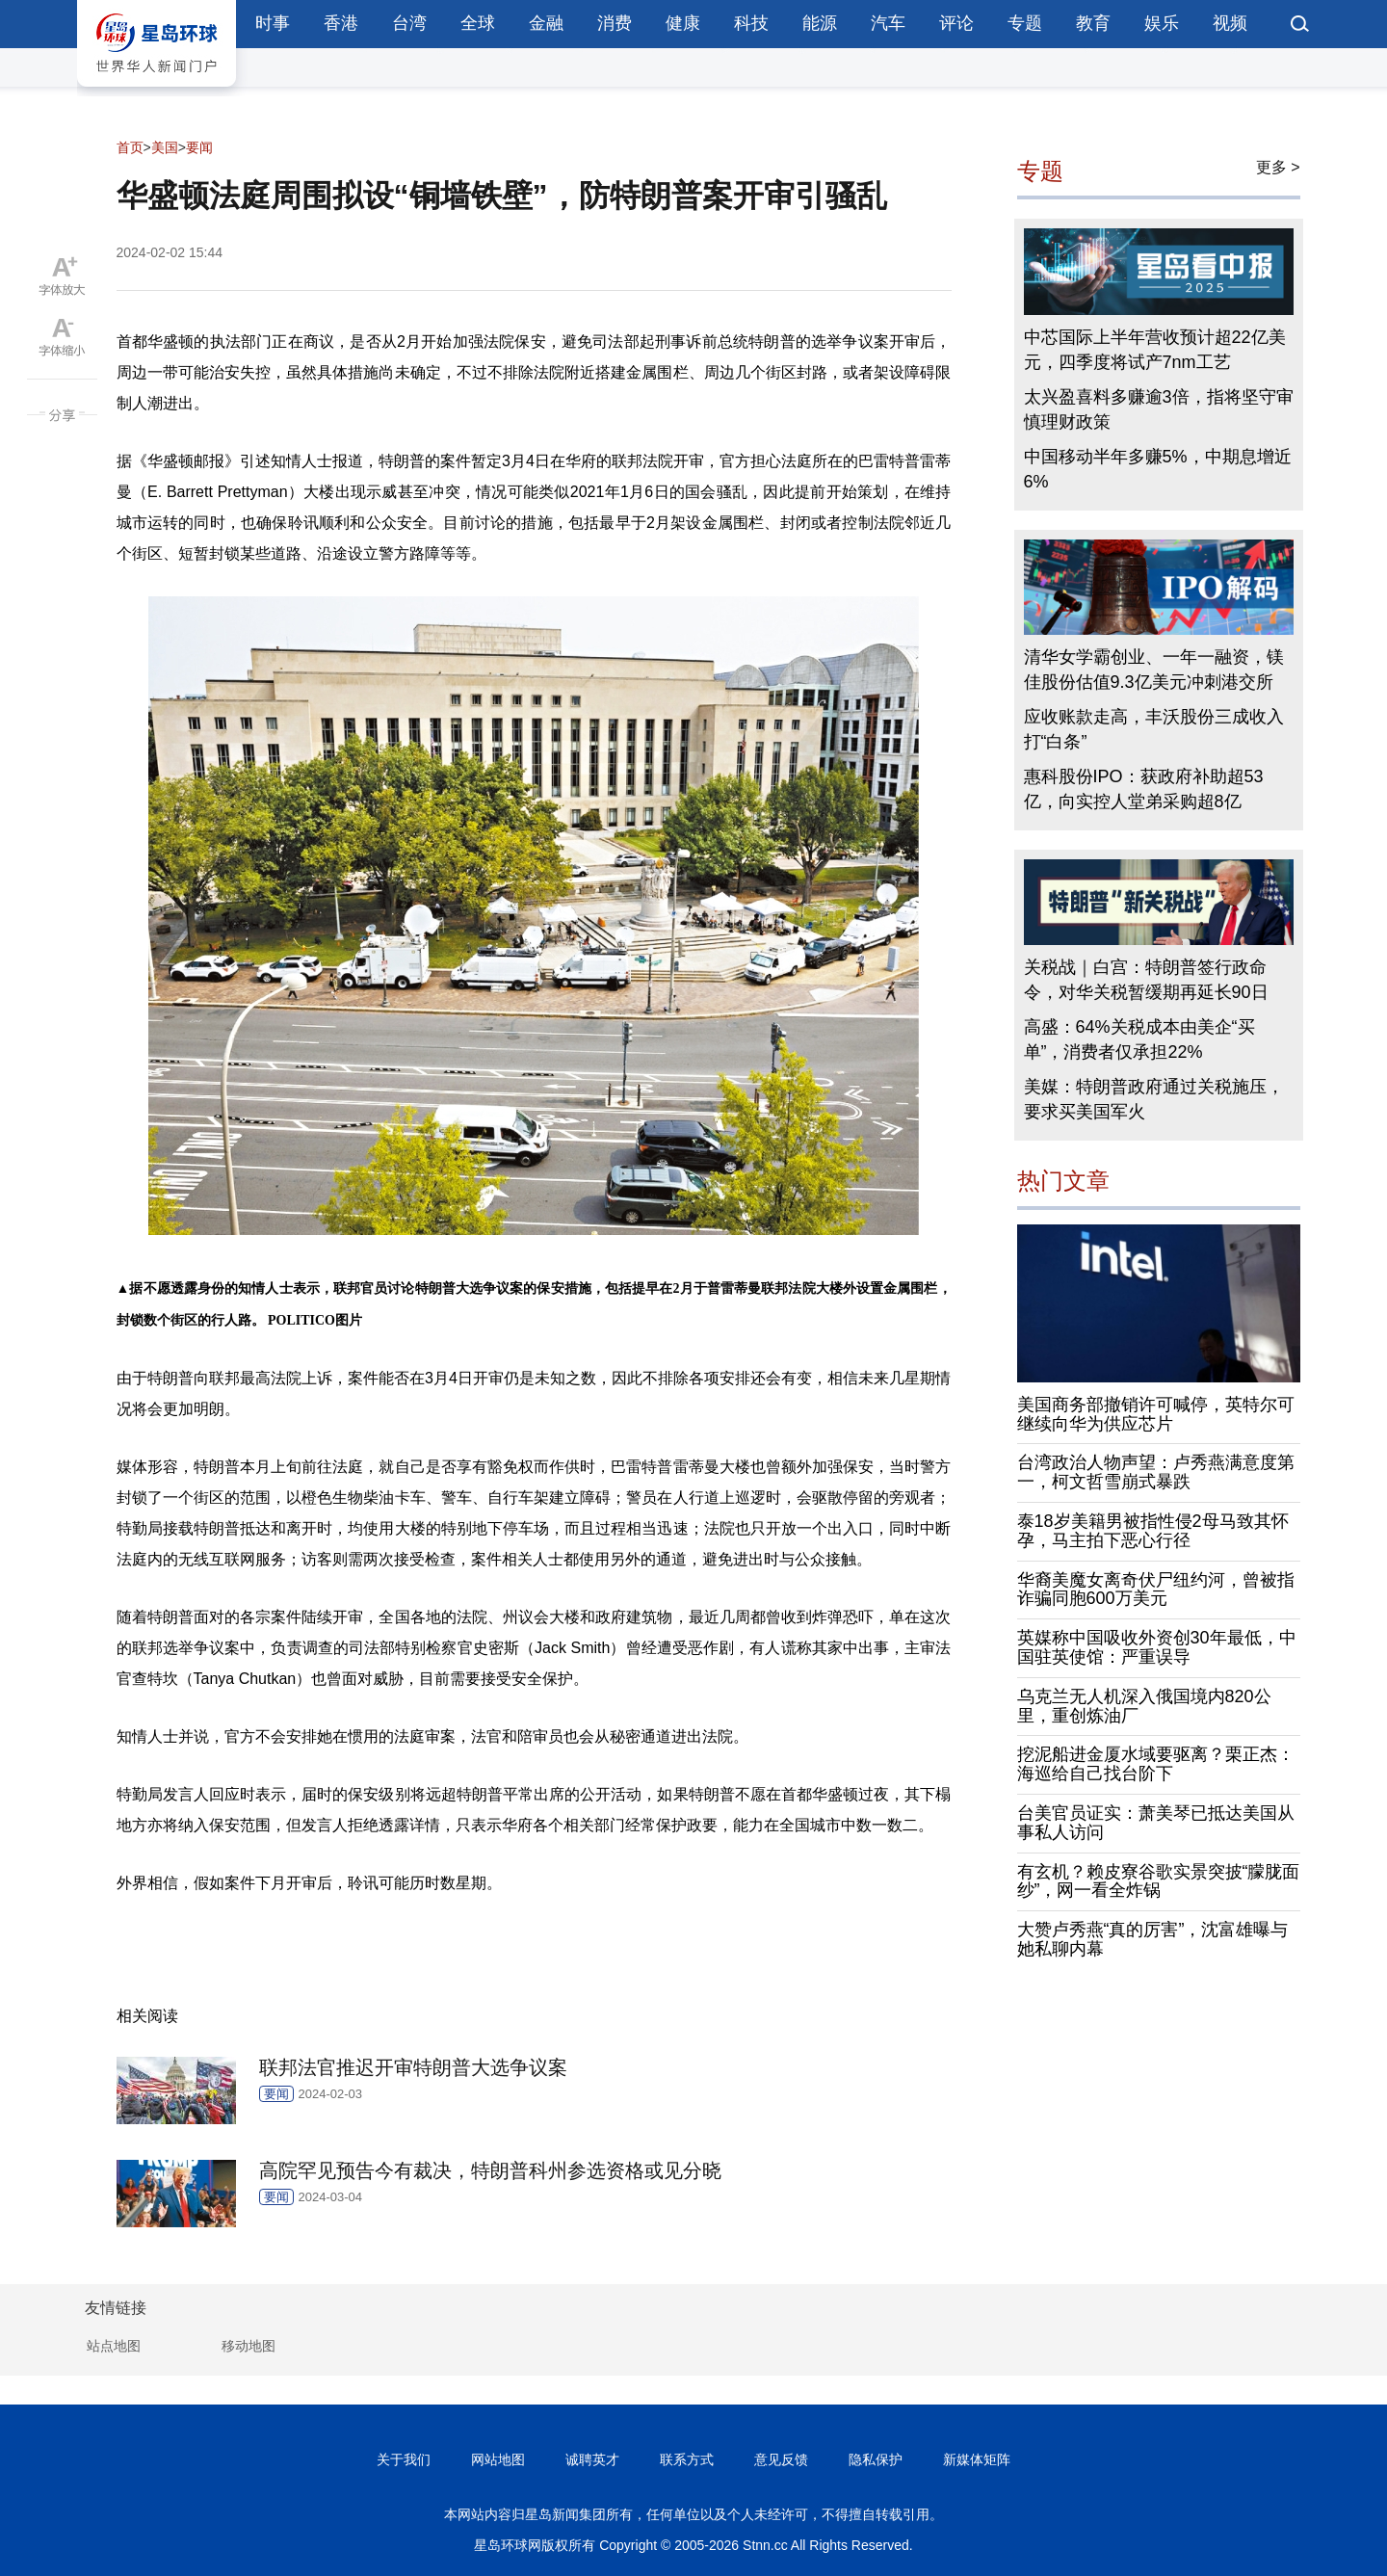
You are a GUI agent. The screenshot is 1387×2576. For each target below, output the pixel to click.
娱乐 (1161, 23)
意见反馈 (781, 2459)
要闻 (199, 147)
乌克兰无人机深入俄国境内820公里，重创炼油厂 (1144, 1706)
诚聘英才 (592, 2459)
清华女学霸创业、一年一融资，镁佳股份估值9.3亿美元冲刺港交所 (1154, 669)
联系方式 (687, 2459)
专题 (1025, 23)
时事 (272, 23)
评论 (956, 23)
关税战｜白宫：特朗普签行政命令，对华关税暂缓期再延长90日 (1146, 980)
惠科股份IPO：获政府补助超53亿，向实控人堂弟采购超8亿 (1144, 789)
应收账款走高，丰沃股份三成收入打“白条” (1154, 729)
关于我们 (404, 2459)
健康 (683, 23)
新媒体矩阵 (976, 2459)
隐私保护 (876, 2459)
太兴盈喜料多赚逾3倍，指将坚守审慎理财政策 (1159, 409)
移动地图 (248, 2345)
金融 (546, 23)
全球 (477, 23)
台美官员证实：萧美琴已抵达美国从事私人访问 (1156, 1822)
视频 (1230, 23)
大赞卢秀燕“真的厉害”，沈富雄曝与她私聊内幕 (1153, 1939)
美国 (164, 147)
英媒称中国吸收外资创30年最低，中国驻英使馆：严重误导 (1156, 1647)
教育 (1093, 23)
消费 (614, 23)
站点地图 (114, 2345)
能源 (819, 23)
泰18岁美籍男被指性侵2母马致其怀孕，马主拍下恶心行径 (1153, 1530)
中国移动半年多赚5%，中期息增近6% (1158, 469)
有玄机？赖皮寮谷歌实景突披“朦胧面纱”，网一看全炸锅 (1158, 1881)
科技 (751, 23)
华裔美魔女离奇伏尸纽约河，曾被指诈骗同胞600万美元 (1156, 1589)
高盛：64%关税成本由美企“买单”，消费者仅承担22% (1139, 1039)
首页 (130, 147)
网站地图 (498, 2459)
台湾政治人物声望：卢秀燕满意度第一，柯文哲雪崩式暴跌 (1156, 1472)
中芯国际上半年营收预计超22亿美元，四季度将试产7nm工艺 (1155, 350)
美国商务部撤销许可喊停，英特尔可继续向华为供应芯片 (1156, 1414)
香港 (341, 23)
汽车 (888, 23)
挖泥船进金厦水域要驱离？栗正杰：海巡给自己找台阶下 (1156, 1764)
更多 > (1278, 167)
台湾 (409, 23)
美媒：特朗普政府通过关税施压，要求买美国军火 (1154, 1099)
